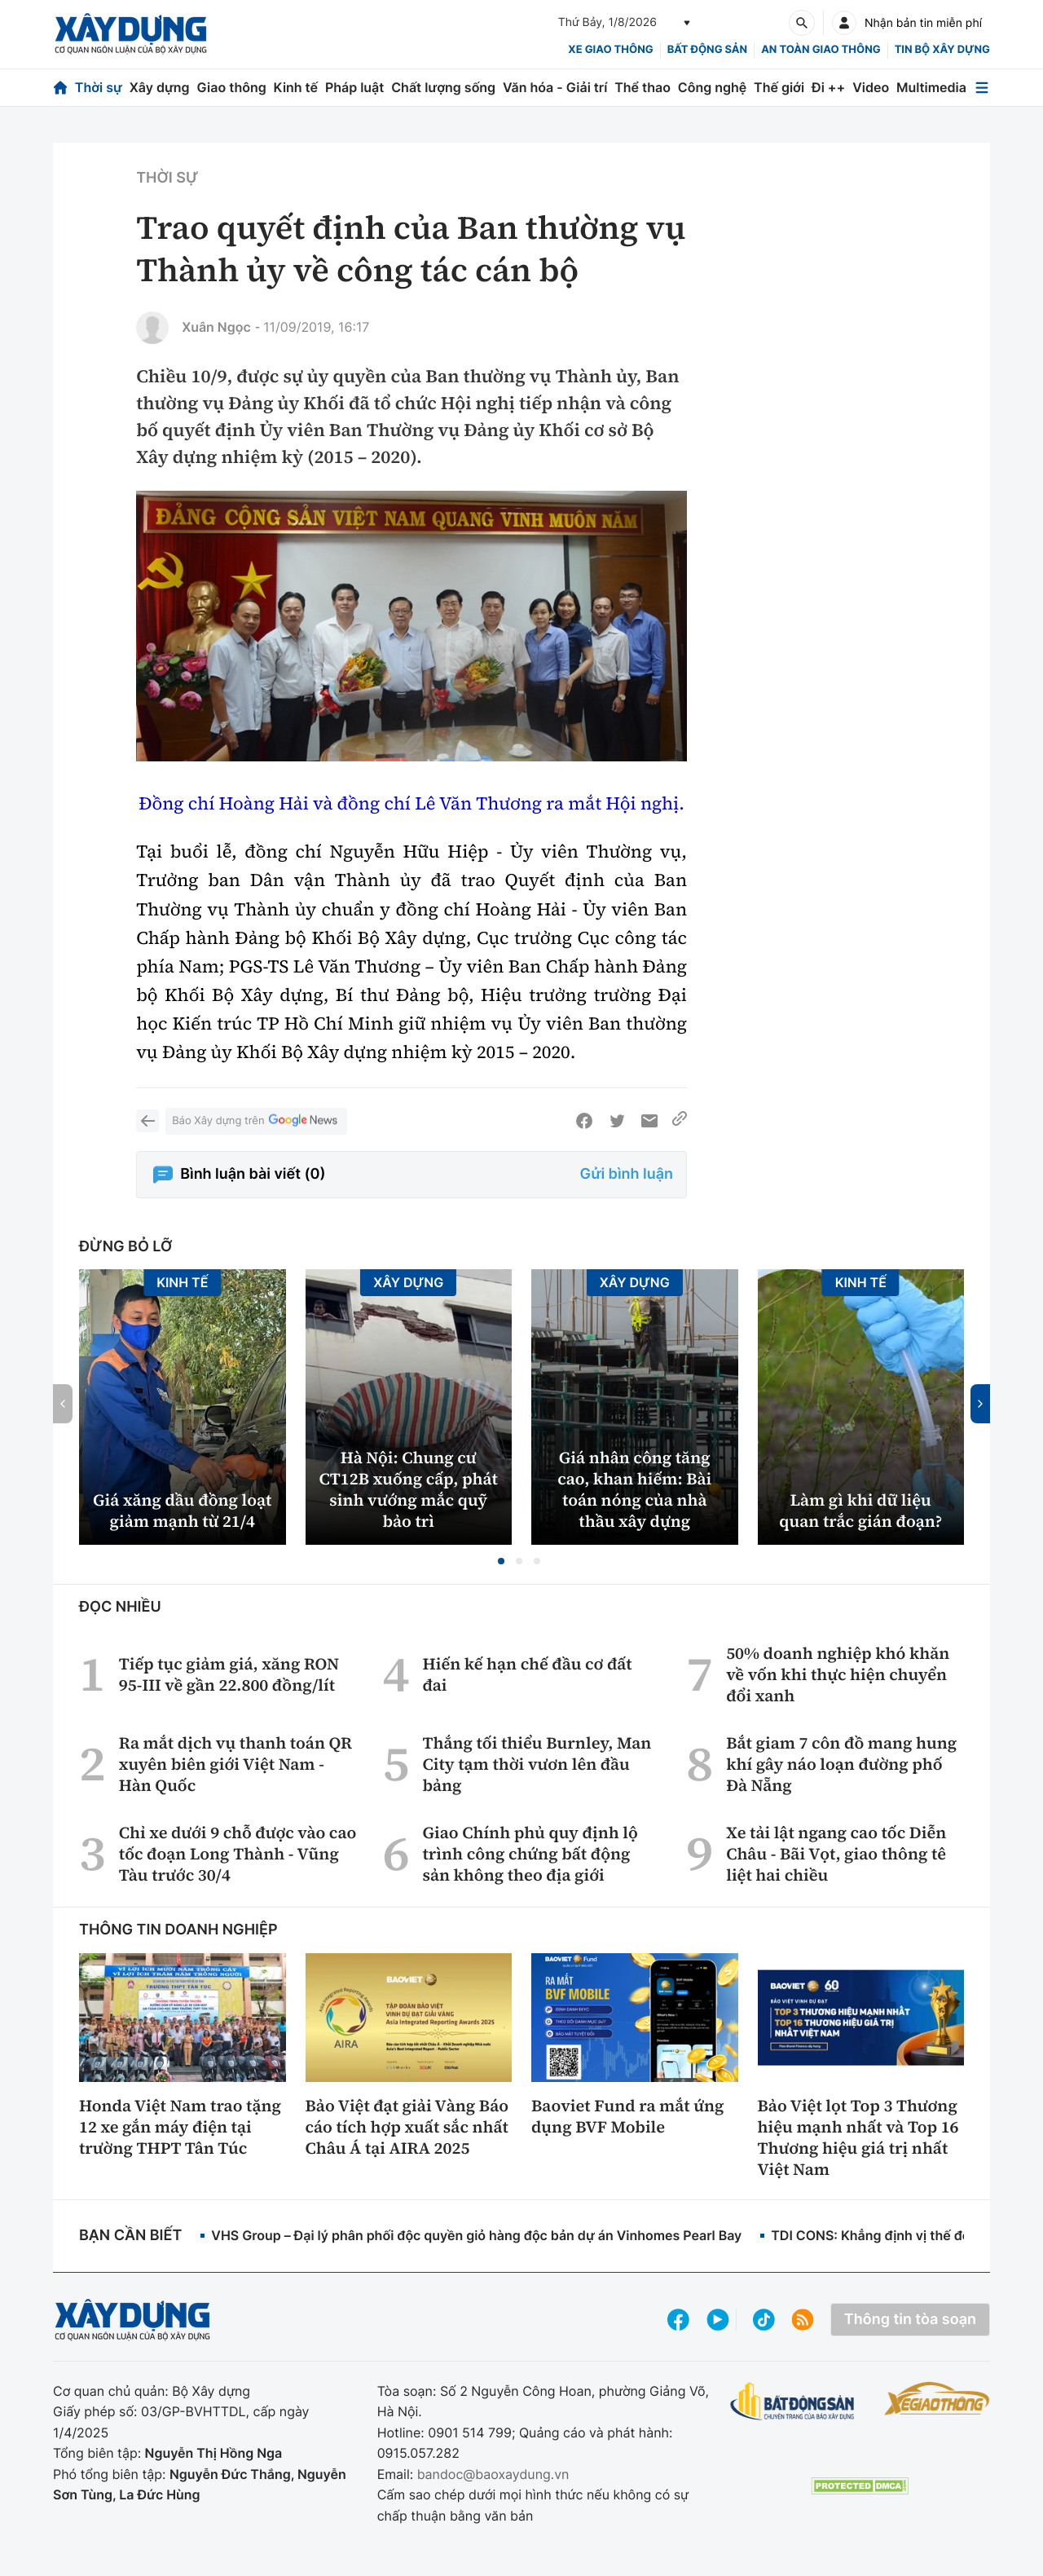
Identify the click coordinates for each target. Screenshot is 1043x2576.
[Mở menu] (982, 87)
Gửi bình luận (626, 1174)
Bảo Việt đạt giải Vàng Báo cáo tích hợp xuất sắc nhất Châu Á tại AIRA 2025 (407, 2127)
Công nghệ (712, 87)
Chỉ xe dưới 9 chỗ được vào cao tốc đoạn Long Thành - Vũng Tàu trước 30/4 (237, 1854)
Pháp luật (354, 87)
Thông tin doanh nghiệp (178, 1930)
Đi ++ (828, 87)
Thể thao (642, 87)
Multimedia (931, 87)
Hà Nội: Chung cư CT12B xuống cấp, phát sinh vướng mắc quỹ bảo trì (408, 1489)
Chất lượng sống (443, 87)
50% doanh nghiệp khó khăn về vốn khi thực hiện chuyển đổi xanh (837, 1674)
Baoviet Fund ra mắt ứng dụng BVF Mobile (627, 2116)
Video (870, 87)
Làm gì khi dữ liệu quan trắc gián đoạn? (860, 1510)
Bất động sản (707, 49)
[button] (501, 1561)
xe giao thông (610, 49)
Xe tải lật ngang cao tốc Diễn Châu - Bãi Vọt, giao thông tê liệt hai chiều (836, 1854)
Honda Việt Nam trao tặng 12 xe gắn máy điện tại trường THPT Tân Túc (180, 2127)
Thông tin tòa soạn (910, 2319)
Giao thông (231, 87)
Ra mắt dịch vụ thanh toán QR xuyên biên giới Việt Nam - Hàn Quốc (235, 1764)
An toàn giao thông (820, 49)
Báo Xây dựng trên (256, 1121)
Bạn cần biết (130, 2235)
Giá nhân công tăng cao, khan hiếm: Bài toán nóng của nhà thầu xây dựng (634, 1489)
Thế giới (779, 87)
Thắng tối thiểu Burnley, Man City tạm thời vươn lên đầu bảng (536, 1764)
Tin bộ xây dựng (942, 49)
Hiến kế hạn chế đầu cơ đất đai (527, 1674)
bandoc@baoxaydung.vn (493, 2474)
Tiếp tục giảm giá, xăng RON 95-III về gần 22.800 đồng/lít (229, 1674)
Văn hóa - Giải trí (555, 87)
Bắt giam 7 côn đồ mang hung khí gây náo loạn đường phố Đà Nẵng (841, 1764)
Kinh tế (296, 87)
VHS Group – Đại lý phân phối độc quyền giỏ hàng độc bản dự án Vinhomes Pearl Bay (476, 2235)
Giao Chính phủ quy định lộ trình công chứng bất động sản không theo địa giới (529, 1854)
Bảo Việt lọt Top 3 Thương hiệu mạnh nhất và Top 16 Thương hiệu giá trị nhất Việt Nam (858, 2137)
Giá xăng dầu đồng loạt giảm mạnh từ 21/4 (182, 1510)
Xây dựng (160, 87)
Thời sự (98, 87)
